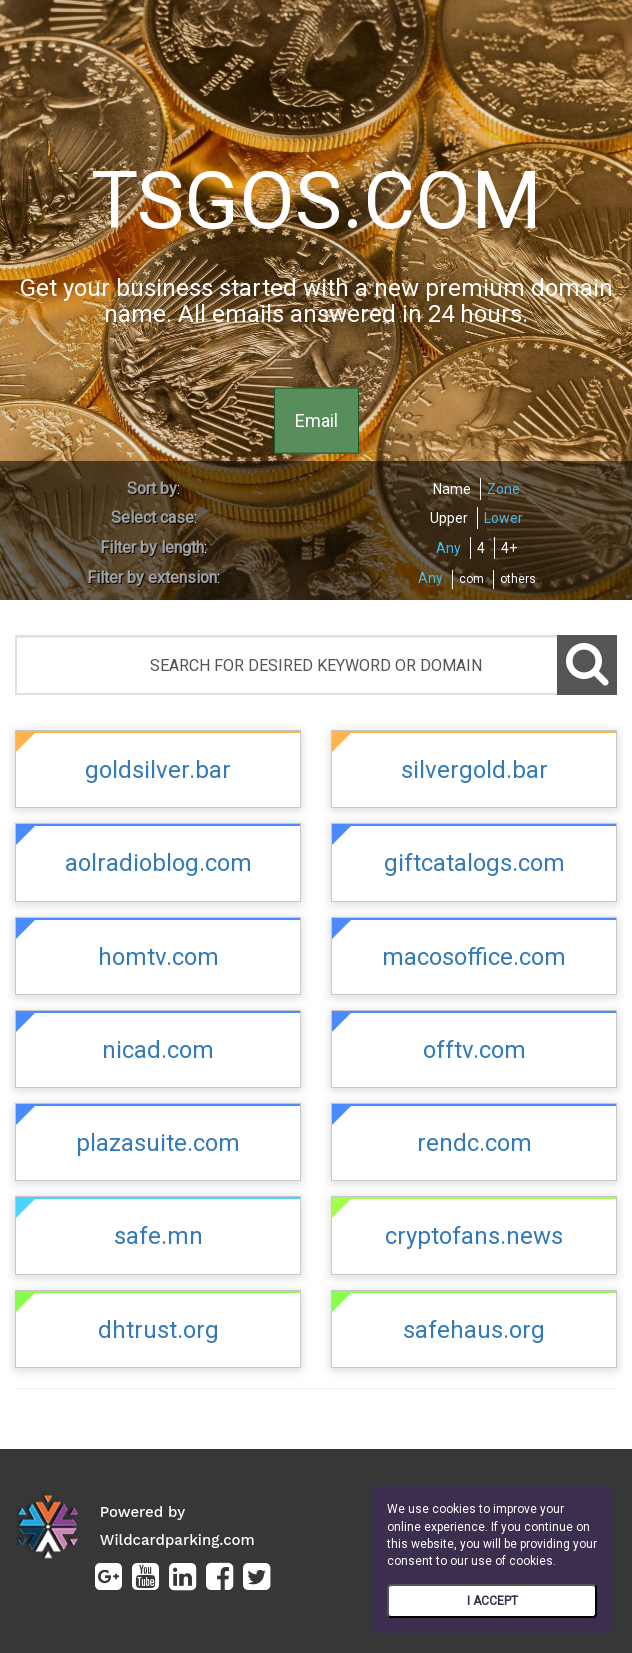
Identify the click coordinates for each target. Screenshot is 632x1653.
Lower (503, 518)
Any (448, 548)
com (471, 579)
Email (316, 419)
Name (452, 489)
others (518, 579)
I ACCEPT (492, 1601)
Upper (449, 518)
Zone (503, 489)
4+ (509, 548)
